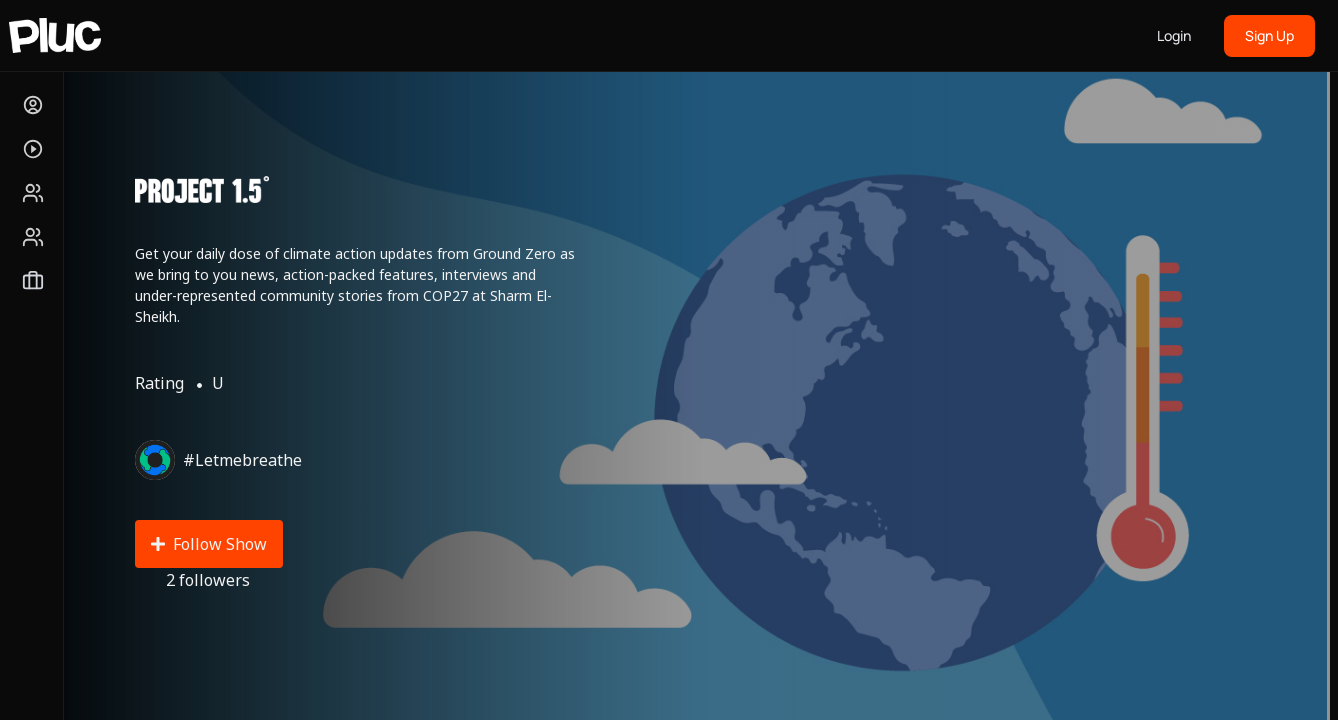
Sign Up (1269, 35)
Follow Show (209, 544)
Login (1174, 35)
